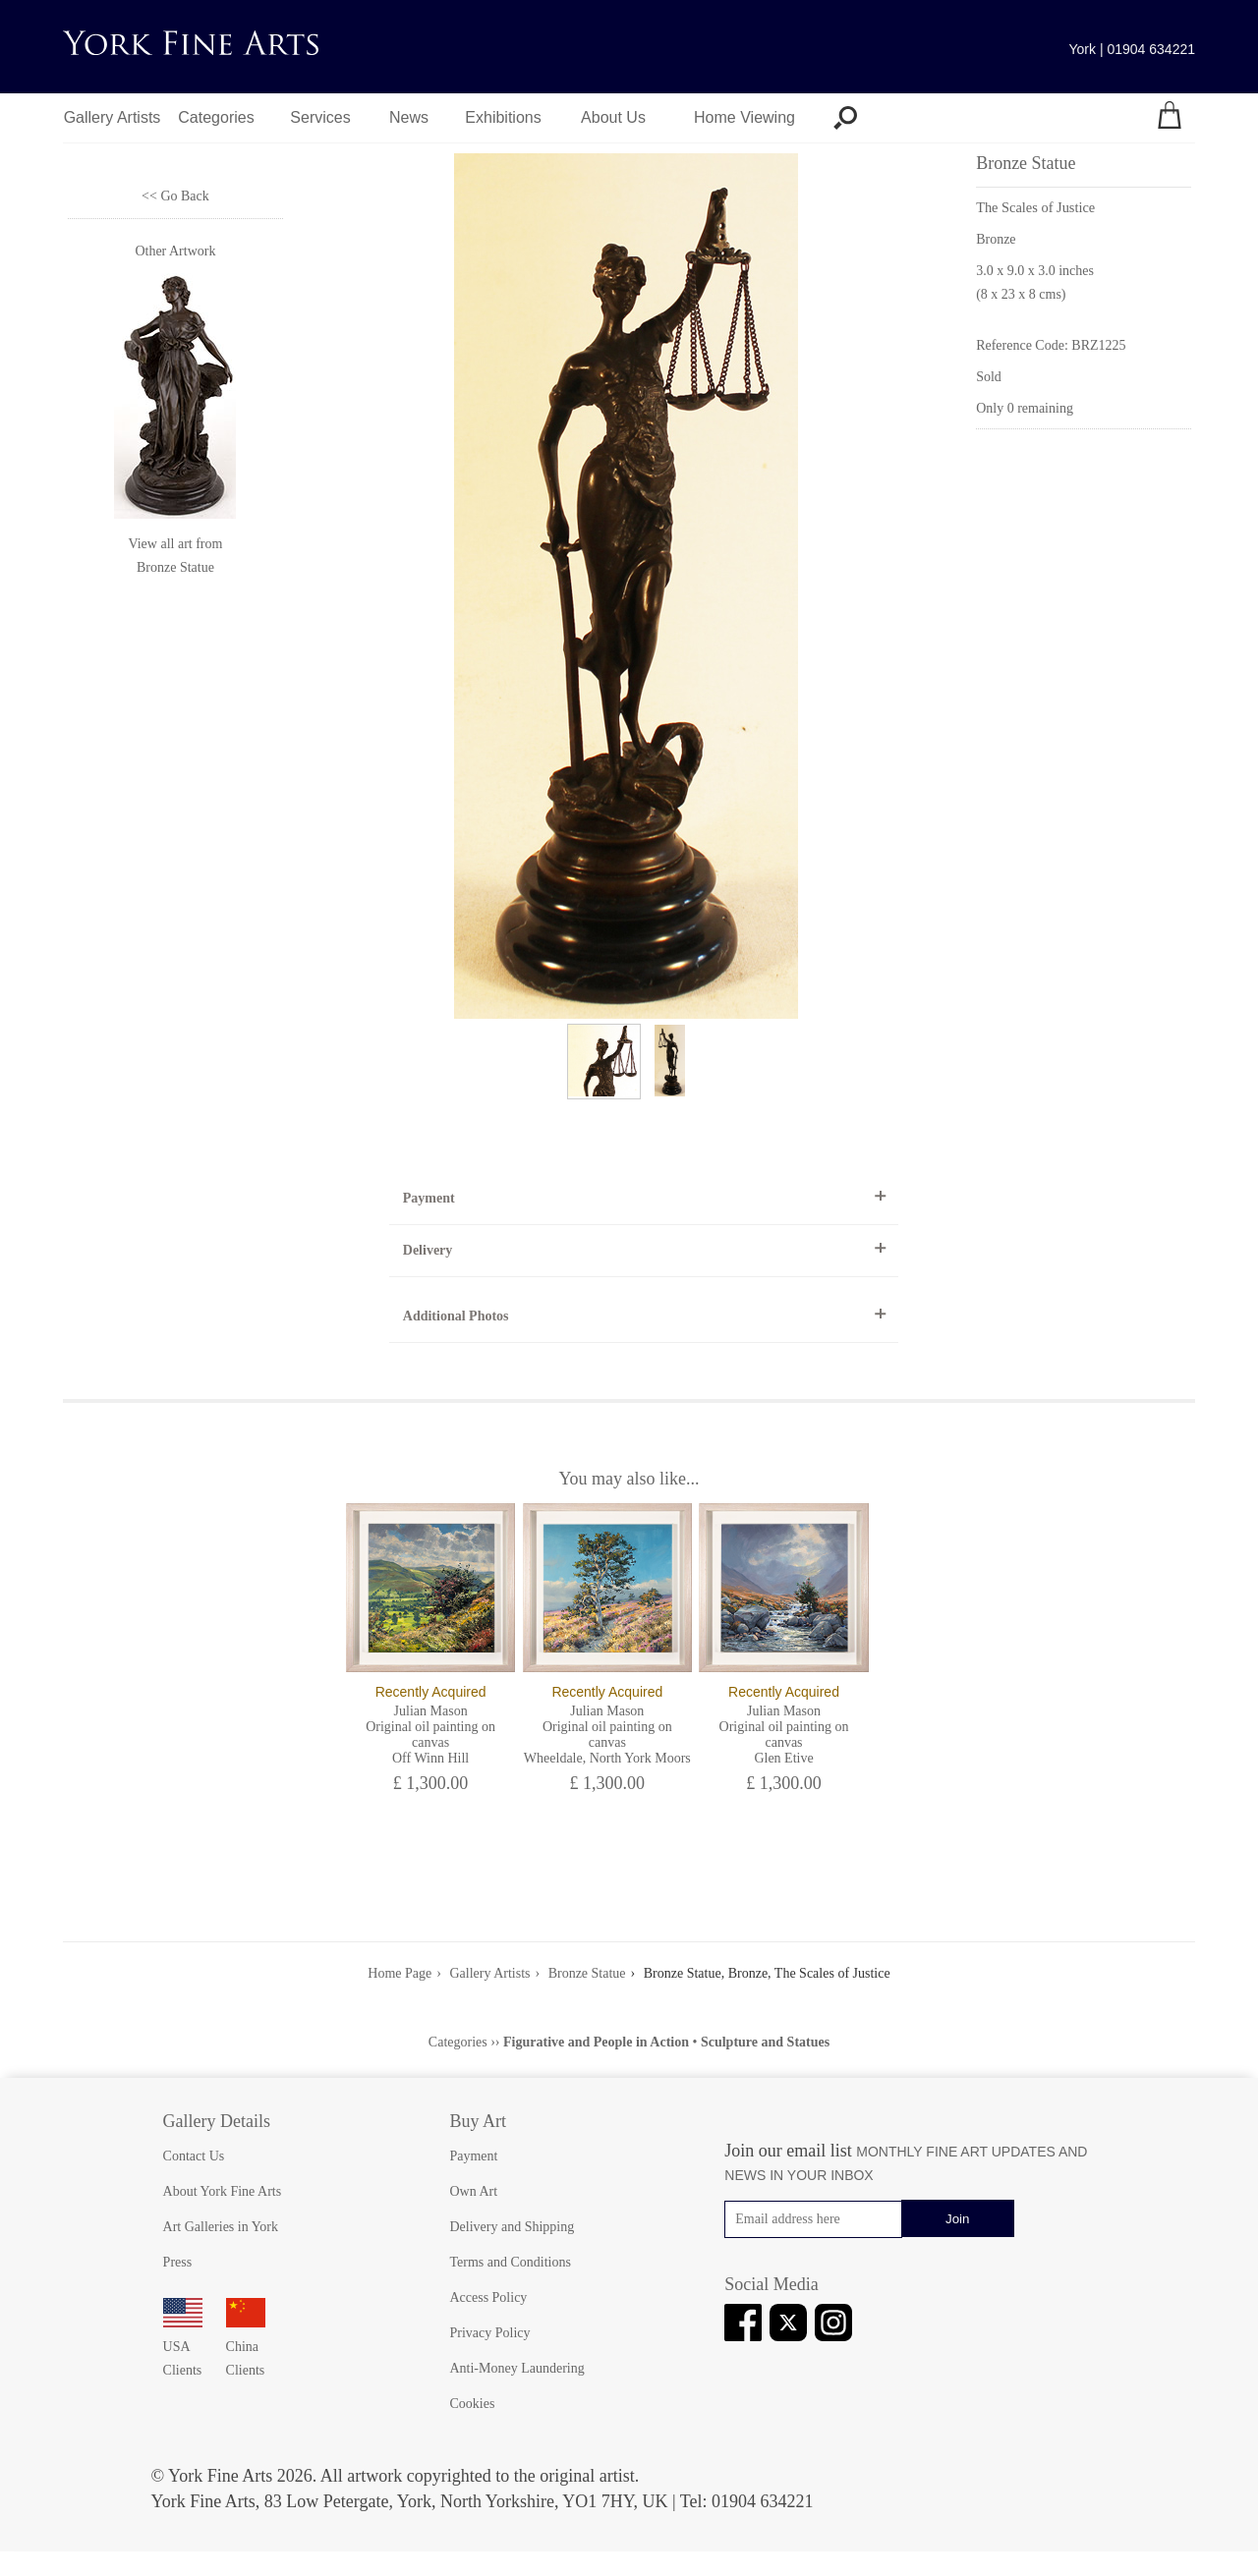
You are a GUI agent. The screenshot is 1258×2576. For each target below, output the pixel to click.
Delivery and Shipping (511, 2226)
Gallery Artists (112, 117)
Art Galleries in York (220, 2226)
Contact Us (194, 2156)
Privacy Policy (489, 2332)
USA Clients (182, 2347)
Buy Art (477, 2121)
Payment (429, 1198)
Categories (216, 117)
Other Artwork (175, 251)
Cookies (471, 2403)
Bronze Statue (175, 567)
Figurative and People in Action (596, 2042)
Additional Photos (456, 1316)
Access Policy (488, 2297)
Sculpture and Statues (765, 2042)
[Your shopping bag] (1169, 117)
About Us (613, 117)
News (409, 117)
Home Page (399, 1973)
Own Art (473, 2191)
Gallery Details (216, 2121)
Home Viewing (744, 117)
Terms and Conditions (509, 2262)
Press (178, 2262)
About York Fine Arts (222, 2191)
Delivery (428, 1250)
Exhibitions (503, 117)
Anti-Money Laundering (516, 2368)
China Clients (245, 2347)
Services (320, 117)
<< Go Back (175, 196)
